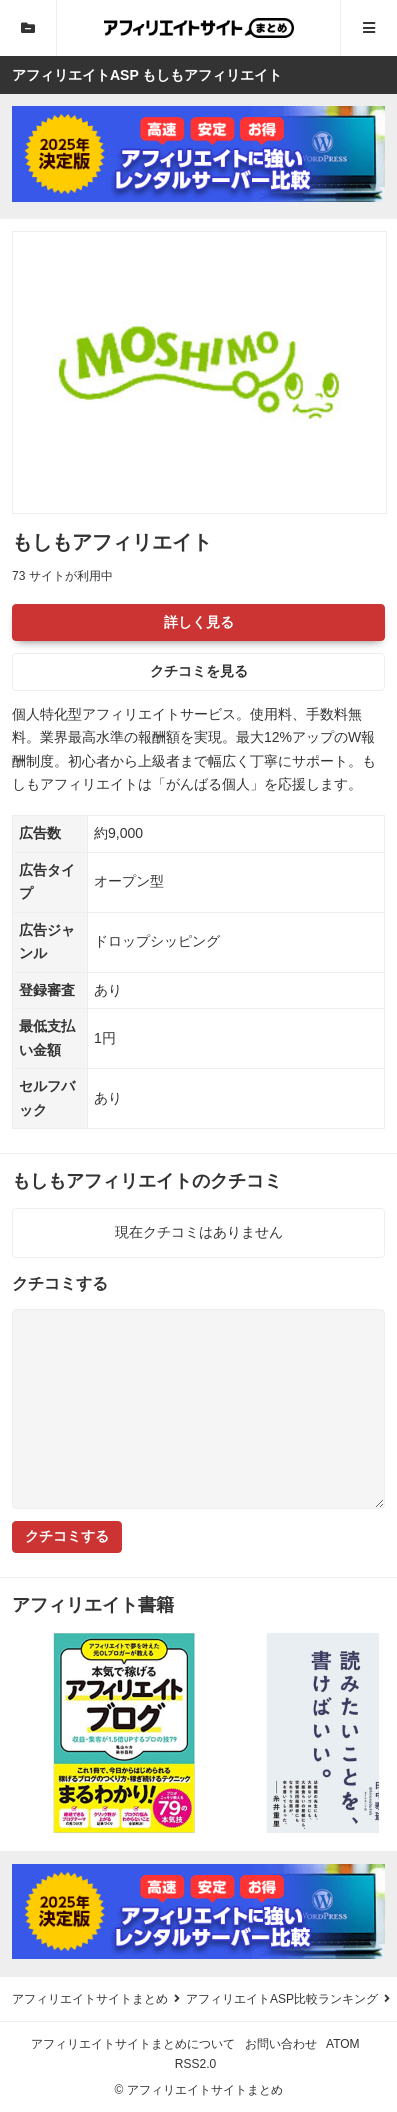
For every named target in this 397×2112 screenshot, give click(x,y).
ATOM (343, 2044)
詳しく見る (199, 622)
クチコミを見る (199, 671)
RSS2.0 (195, 2064)
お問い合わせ (281, 2044)
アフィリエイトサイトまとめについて (133, 2044)
